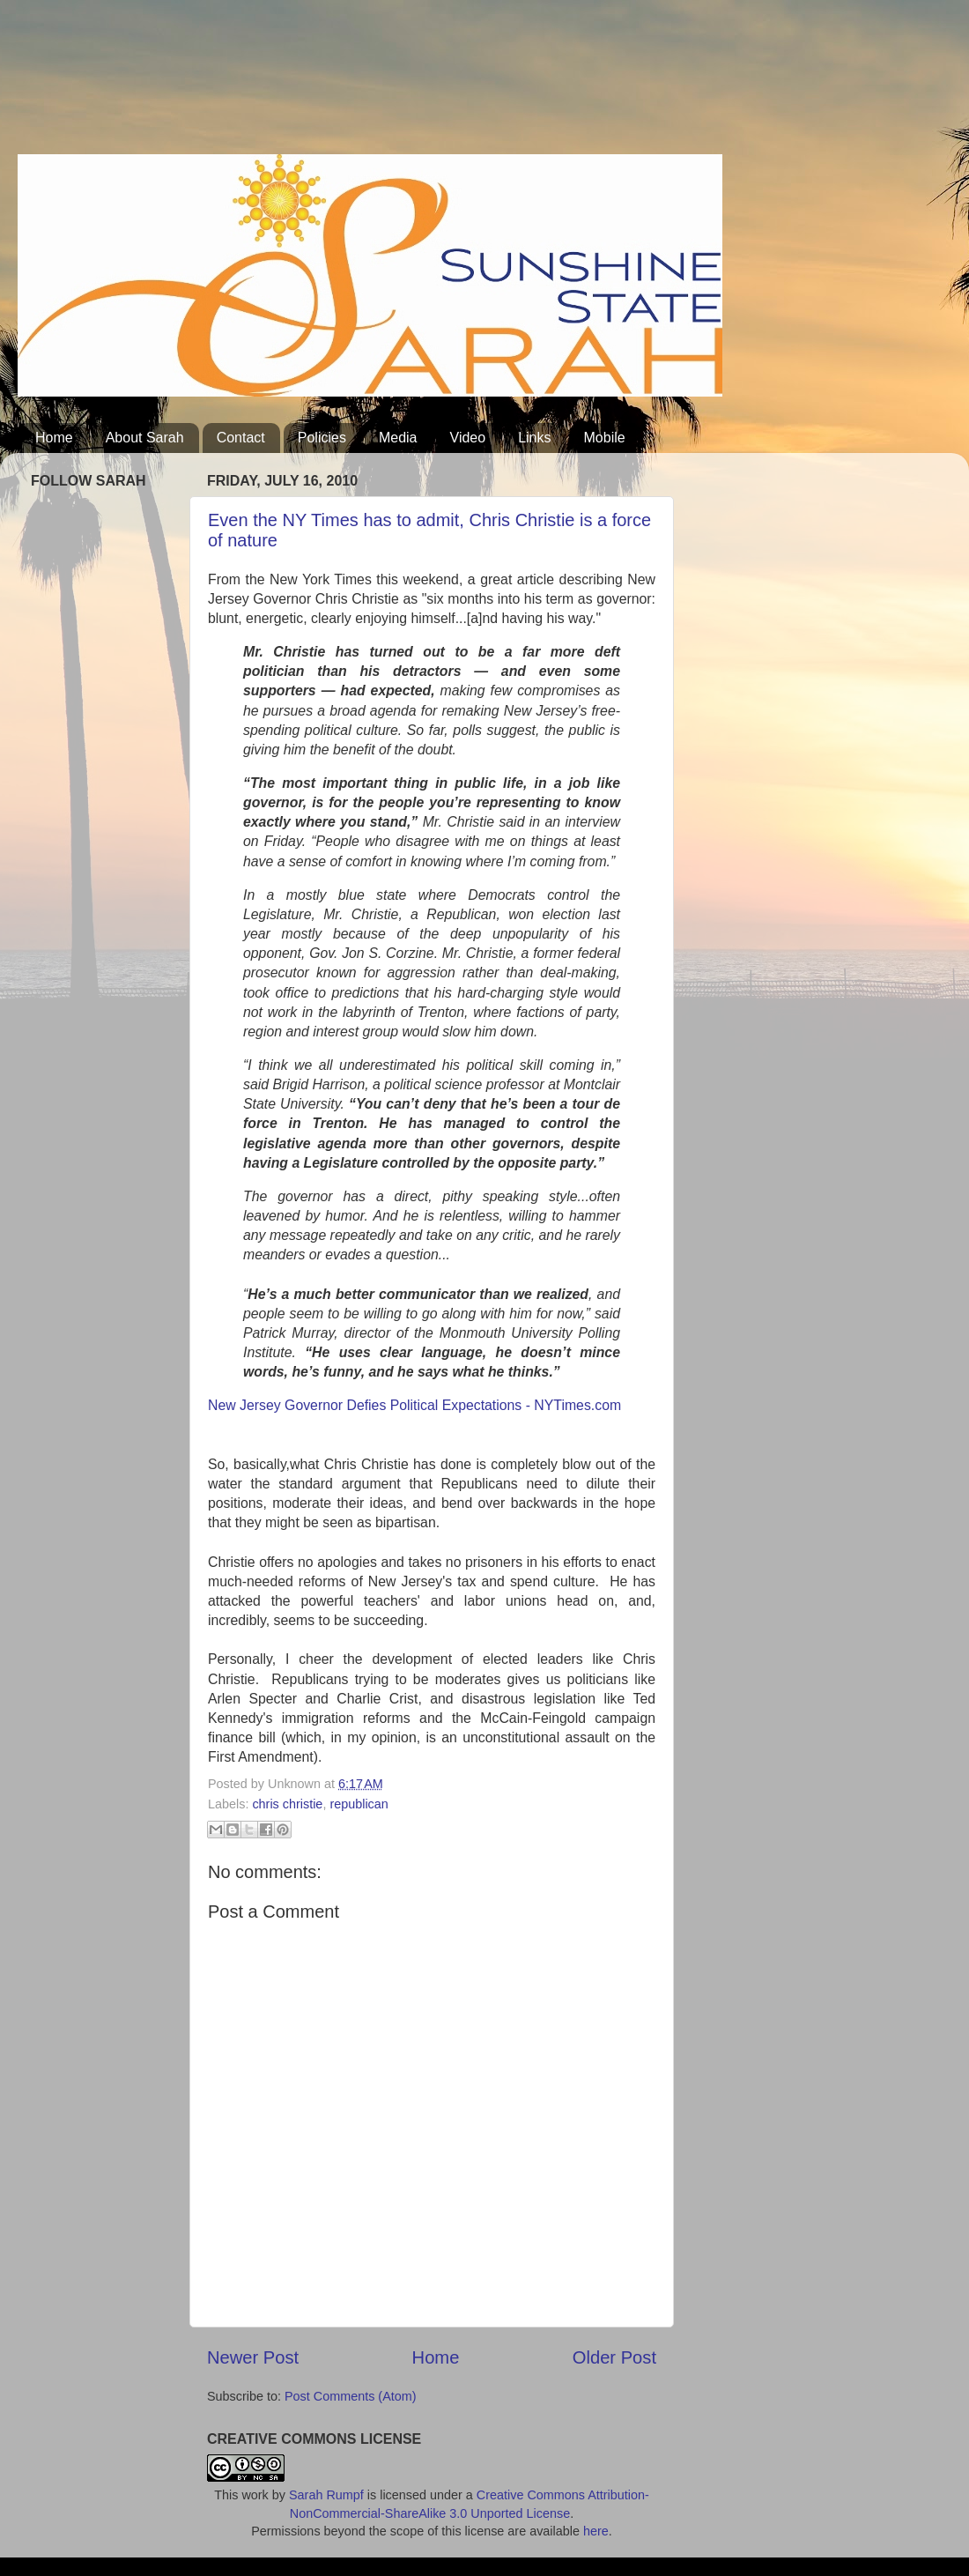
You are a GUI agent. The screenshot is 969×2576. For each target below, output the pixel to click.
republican (358, 1804)
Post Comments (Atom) (351, 2396)
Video (468, 437)
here (596, 2531)
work (254, 2495)
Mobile (604, 437)
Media (398, 437)
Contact (241, 437)
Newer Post (253, 2357)
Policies (322, 437)
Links (534, 437)
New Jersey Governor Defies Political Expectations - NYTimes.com (414, 1405)
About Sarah (145, 437)
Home (54, 437)
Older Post (614, 2357)
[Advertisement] (338, 83)
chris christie (287, 1804)
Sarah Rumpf (326, 2495)
